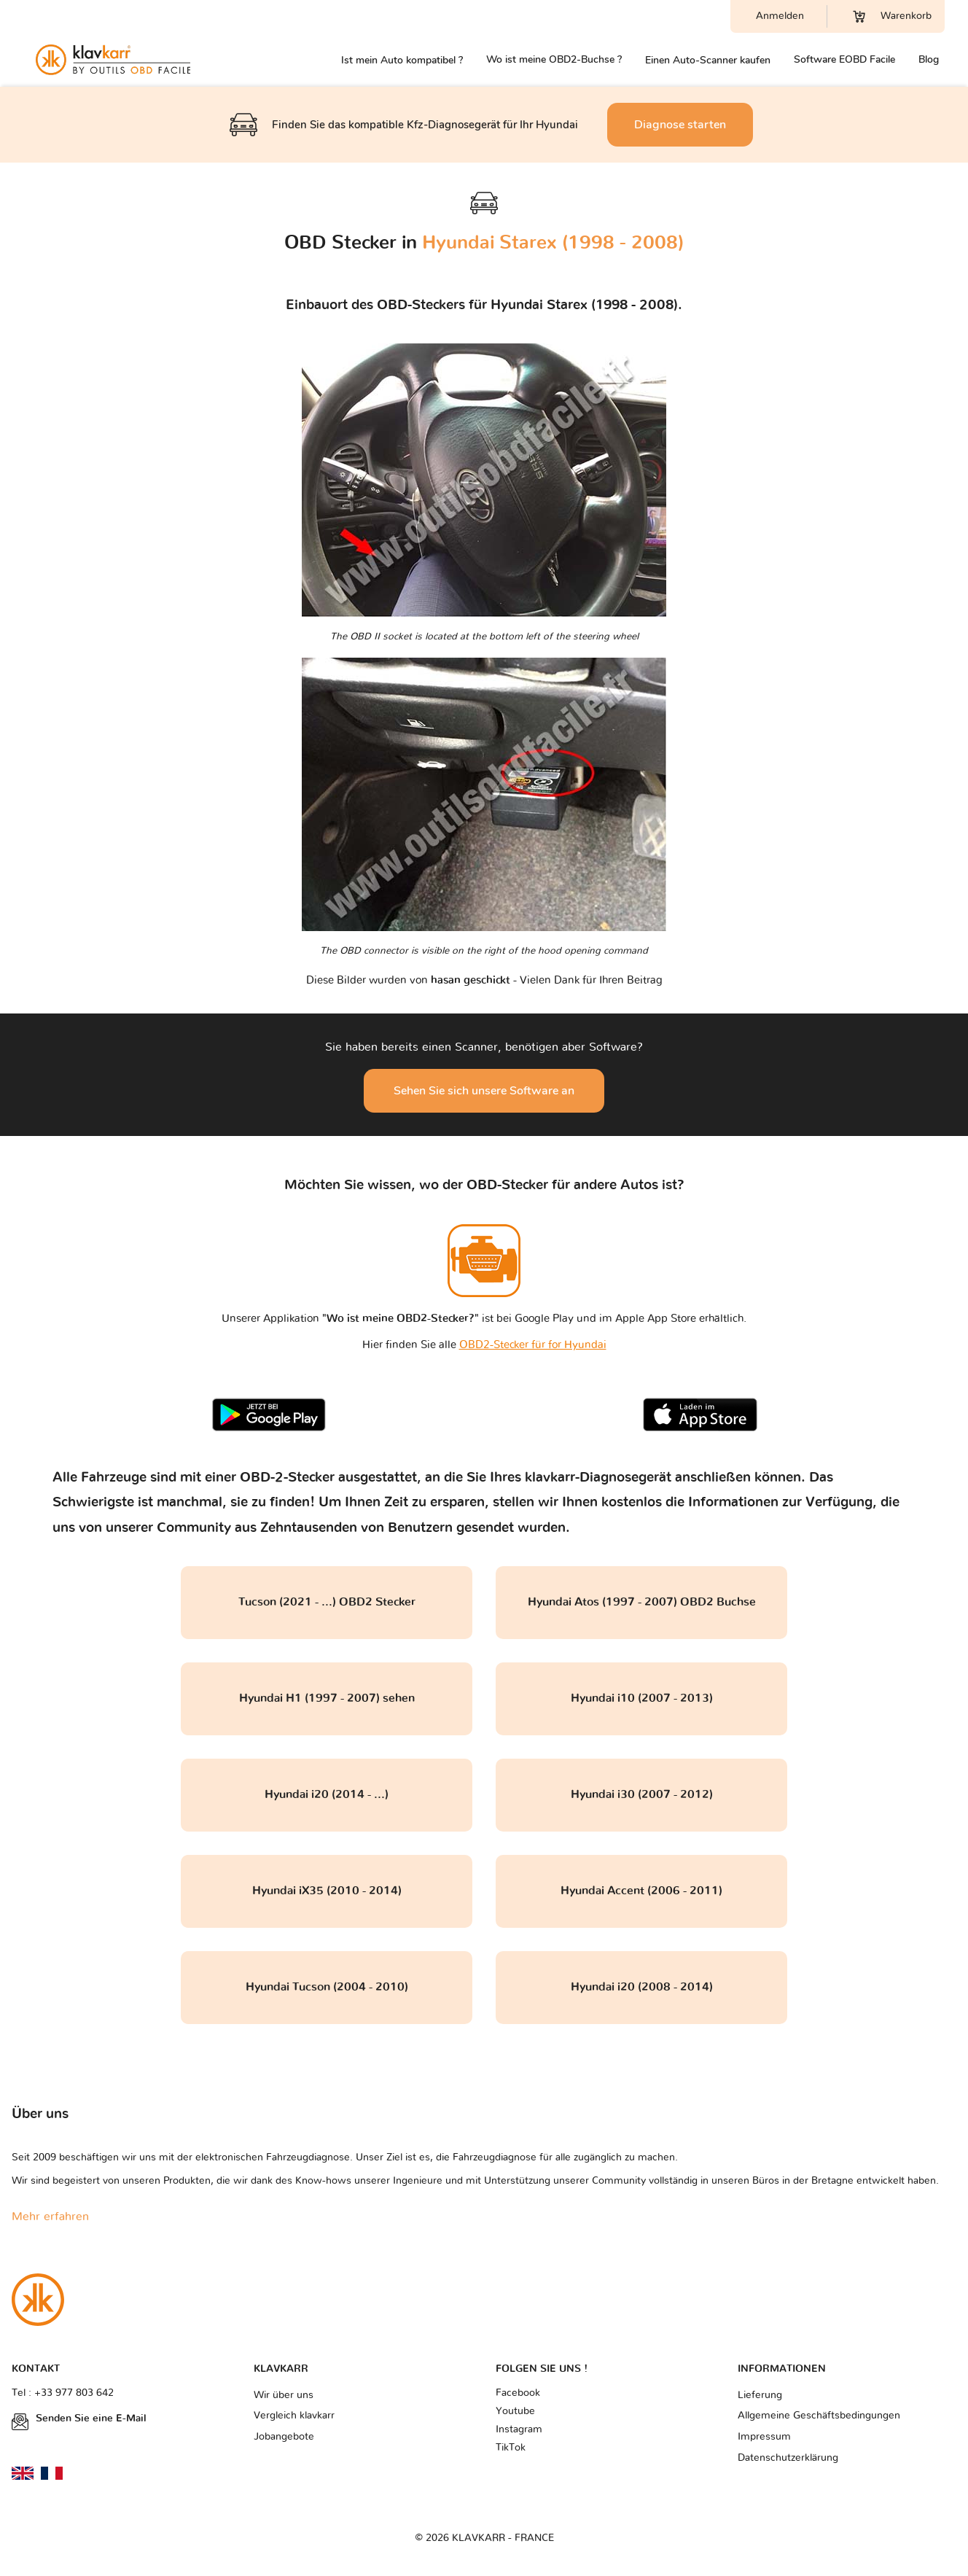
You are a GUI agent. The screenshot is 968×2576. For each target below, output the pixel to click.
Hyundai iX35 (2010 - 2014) (327, 1890)
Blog (928, 59)
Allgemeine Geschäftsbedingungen (819, 2415)
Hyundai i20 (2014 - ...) (327, 1794)
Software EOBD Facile (844, 59)
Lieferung (760, 2395)
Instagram (519, 2429)
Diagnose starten (680, 125)
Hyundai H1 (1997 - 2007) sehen (327, 1698)
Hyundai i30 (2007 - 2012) (642, 1794)
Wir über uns (283, 2395)
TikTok (511, 2448)
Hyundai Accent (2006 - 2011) (641, 1890)
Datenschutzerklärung (788, 2458)
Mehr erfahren (50, 2216)
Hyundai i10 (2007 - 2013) (642, 1698)
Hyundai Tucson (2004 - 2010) (327, 1987)
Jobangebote (284, 2437)
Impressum (764, 2437)
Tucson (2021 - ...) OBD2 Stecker (326, 1602)
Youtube (515, 2411)
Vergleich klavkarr (294, 2415)
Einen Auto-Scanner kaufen (707, 60)
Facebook (518, 2393)
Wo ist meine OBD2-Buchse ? (554, 59)
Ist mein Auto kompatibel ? (402, 60)
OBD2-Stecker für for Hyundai (532, 1344)
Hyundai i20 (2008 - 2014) (642, 1987)
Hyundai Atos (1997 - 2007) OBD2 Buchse (642, 1602)
